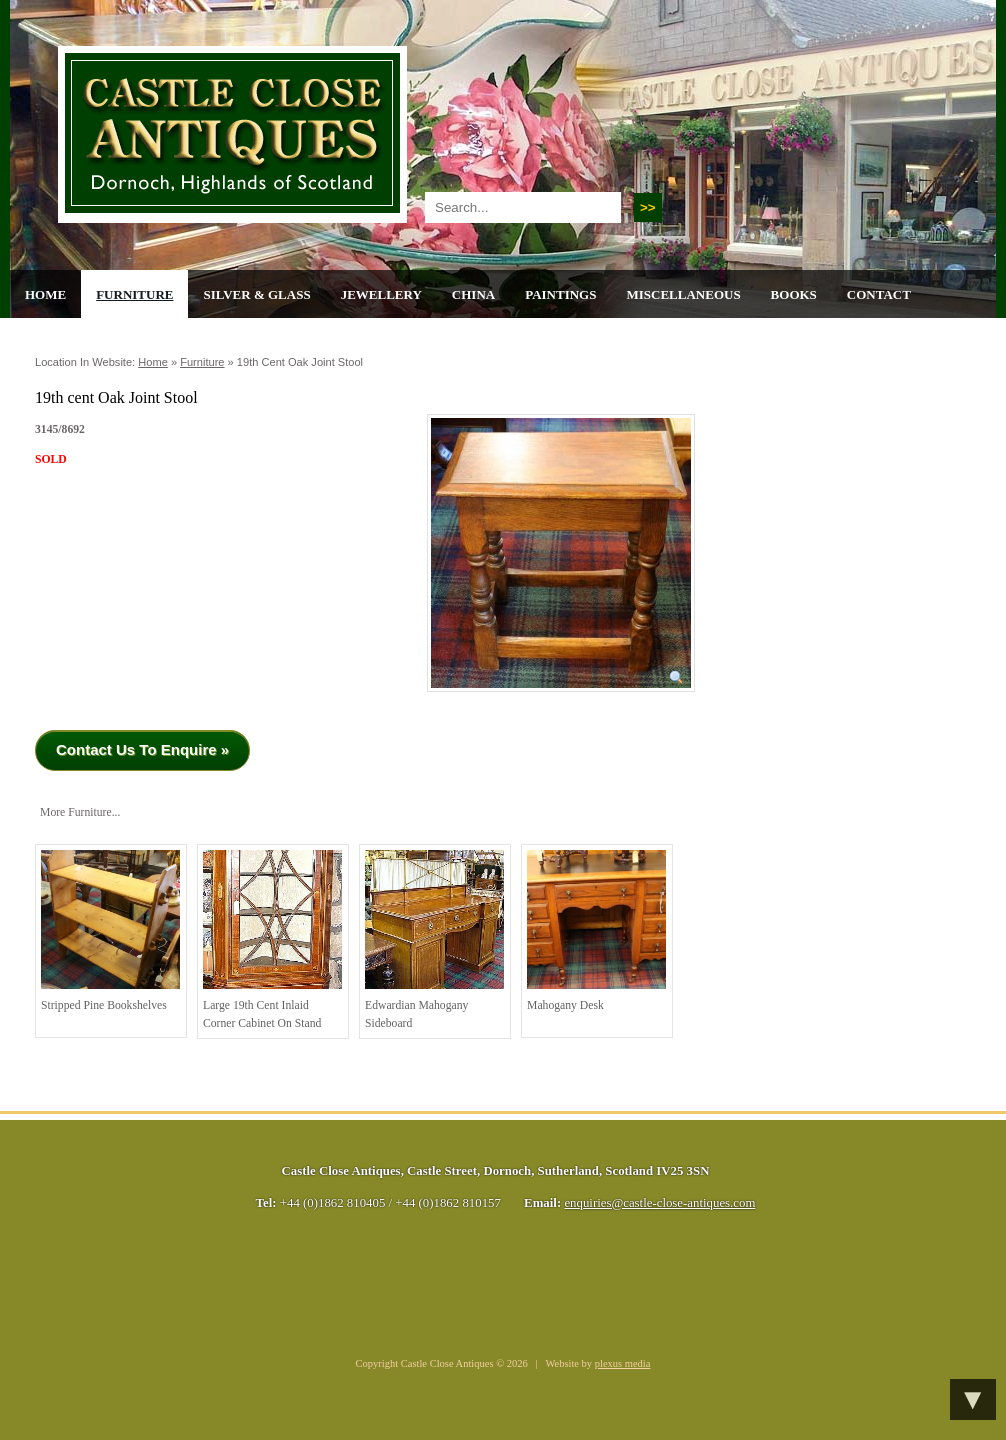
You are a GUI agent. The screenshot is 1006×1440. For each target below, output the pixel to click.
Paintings (560, 294)
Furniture (134, 294)
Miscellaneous (683, 294)
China (473, 294)
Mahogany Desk (596, 931)
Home (45, 294)
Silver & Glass (256, 294)
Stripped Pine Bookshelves (110, 931)
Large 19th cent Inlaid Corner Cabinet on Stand (272, 940)
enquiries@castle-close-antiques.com (659, 1203)
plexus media (623, 1363)
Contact (879, 294)
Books (794, 294)
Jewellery (381, 294)
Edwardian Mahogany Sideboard (434, 940)
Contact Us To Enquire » (142, 749)
